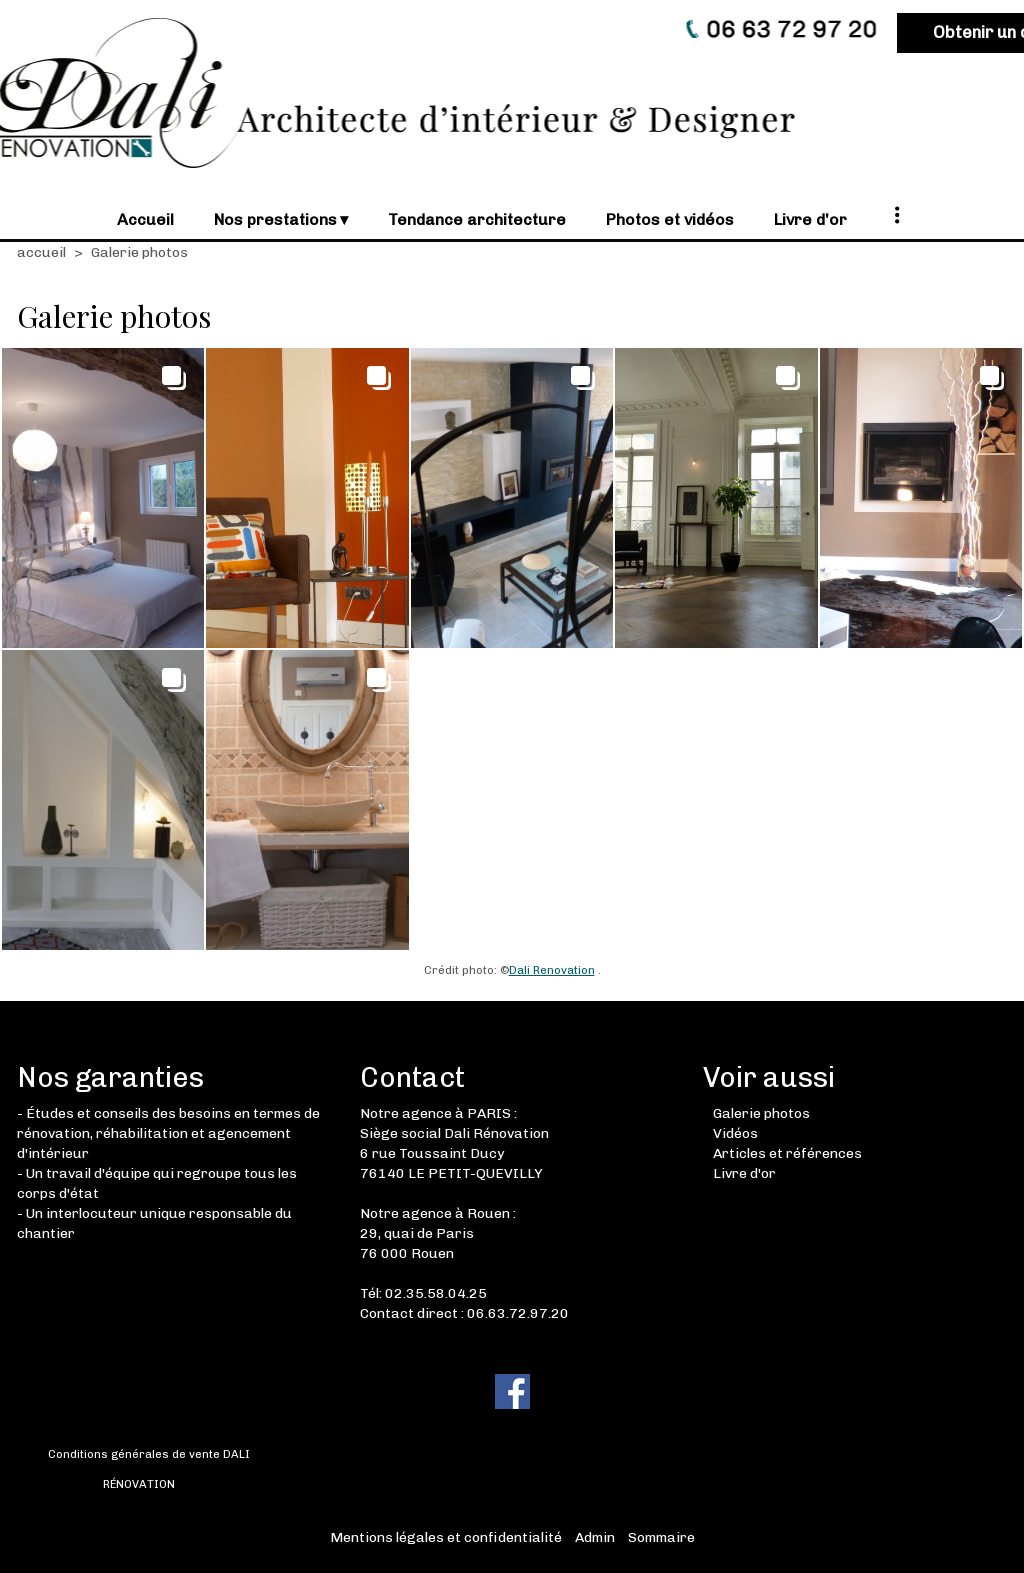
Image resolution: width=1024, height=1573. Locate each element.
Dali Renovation (552, 970)
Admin (595, 1537)
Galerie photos (761, 1113)
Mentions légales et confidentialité (446, 1537)
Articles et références (787, 1153)
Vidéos (735, 1133)
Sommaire (661, 1537)
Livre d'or (744, 1173)
